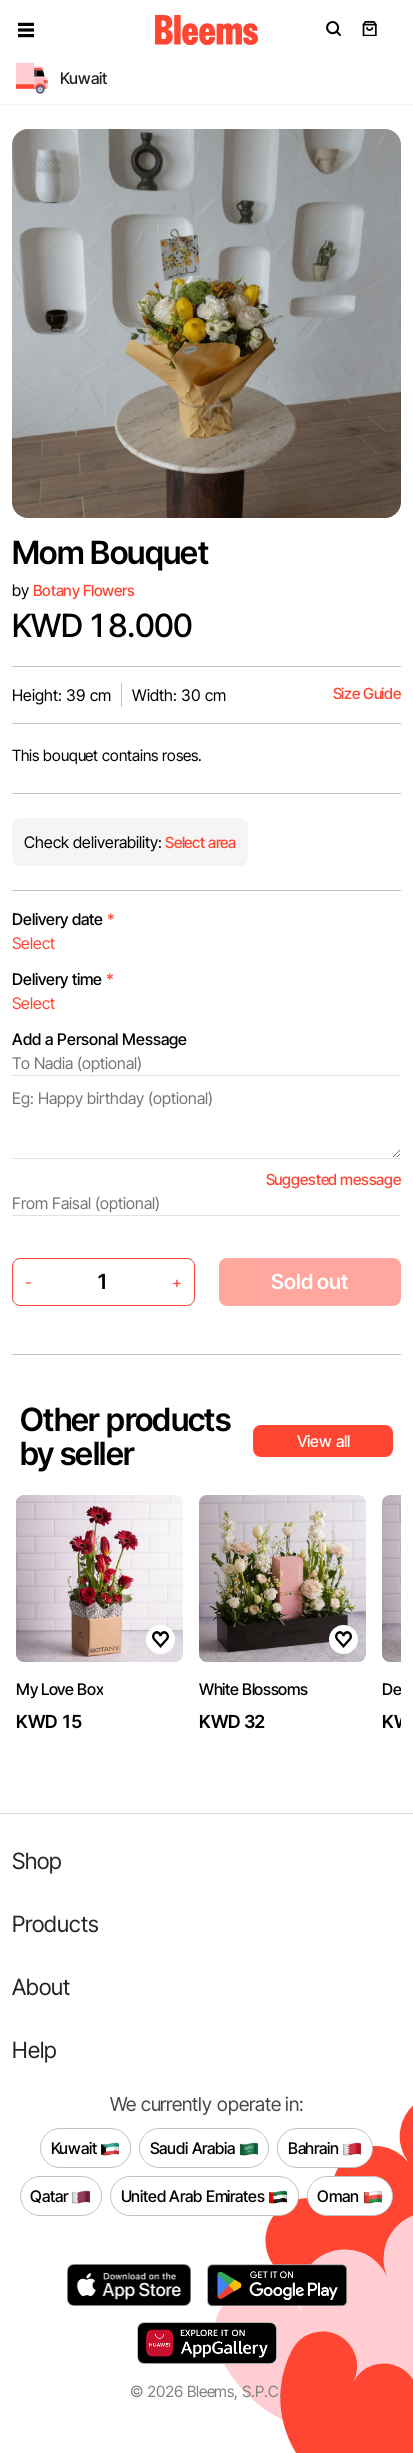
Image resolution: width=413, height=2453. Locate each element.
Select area (199, 842)
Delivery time (63, 979)
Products (55, 1923)
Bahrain (325, 2148)
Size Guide (367, 693)
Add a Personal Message (99, 1039)
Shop (37, 1860)
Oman (349, 2196)
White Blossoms (253, 1689)
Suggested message (333, 1179)
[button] (26, 30)
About (41, 1986)
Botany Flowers (84, 590)
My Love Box (59, 1689)
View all (323, 1441)
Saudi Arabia (204, 2148)
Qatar (60, 2196)
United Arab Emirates (205, 2196)
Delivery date (63, 919)
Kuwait (86, 2148)
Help (34, 2049)
